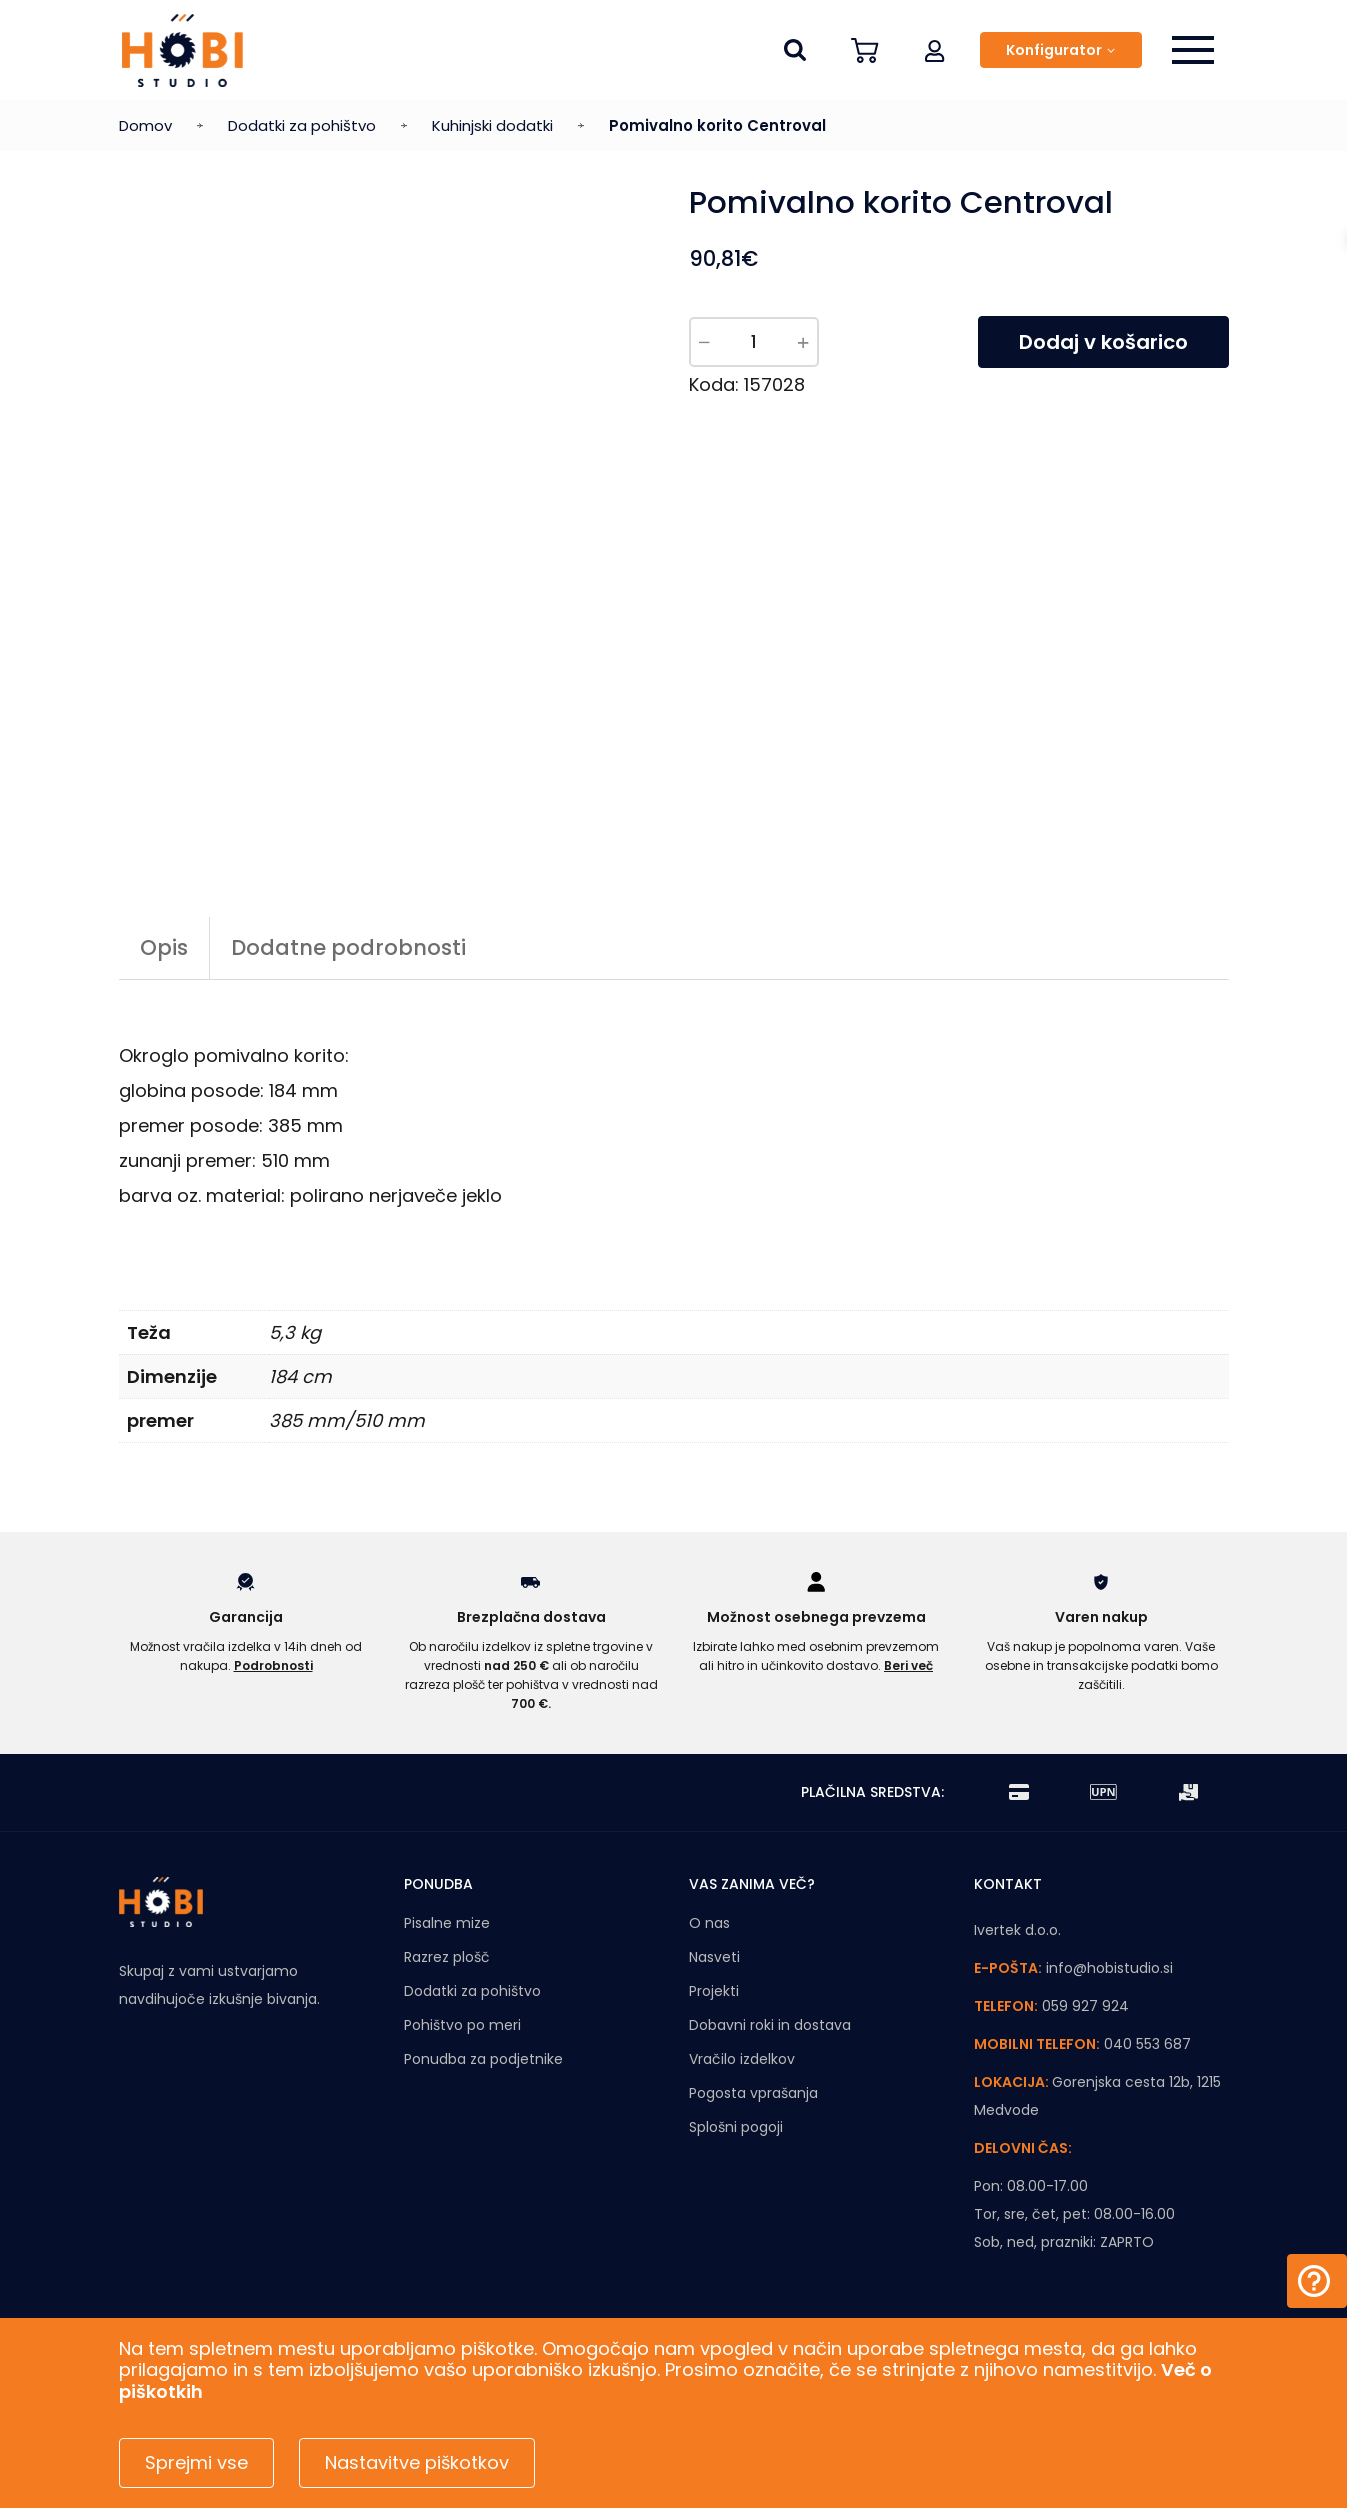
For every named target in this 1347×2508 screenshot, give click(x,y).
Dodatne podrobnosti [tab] (348, 947)
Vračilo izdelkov (742, 2059)
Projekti (714, 1991)
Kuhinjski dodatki (492, 125)
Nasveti (714, 1957)
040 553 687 (1147, 2044)
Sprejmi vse (196, 2462)
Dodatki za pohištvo (302, 125)
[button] (935, 50)
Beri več (908, 1665)
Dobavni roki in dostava (770, 2025)
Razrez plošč (447, 1957)
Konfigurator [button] (1054, 50)
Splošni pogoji (736, 2127)
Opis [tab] (164, 947)
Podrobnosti (273, 1665)
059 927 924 (1085, 2006)
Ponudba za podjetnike (483, 2059)
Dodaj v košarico (1103, 342)
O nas (709, 1923)
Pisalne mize (447, 1923)
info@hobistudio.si (1109, 1968)
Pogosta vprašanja (753, 2093)
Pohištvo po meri (462, 2025)
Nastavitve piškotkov (417, 2462)
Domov (145, 125)
